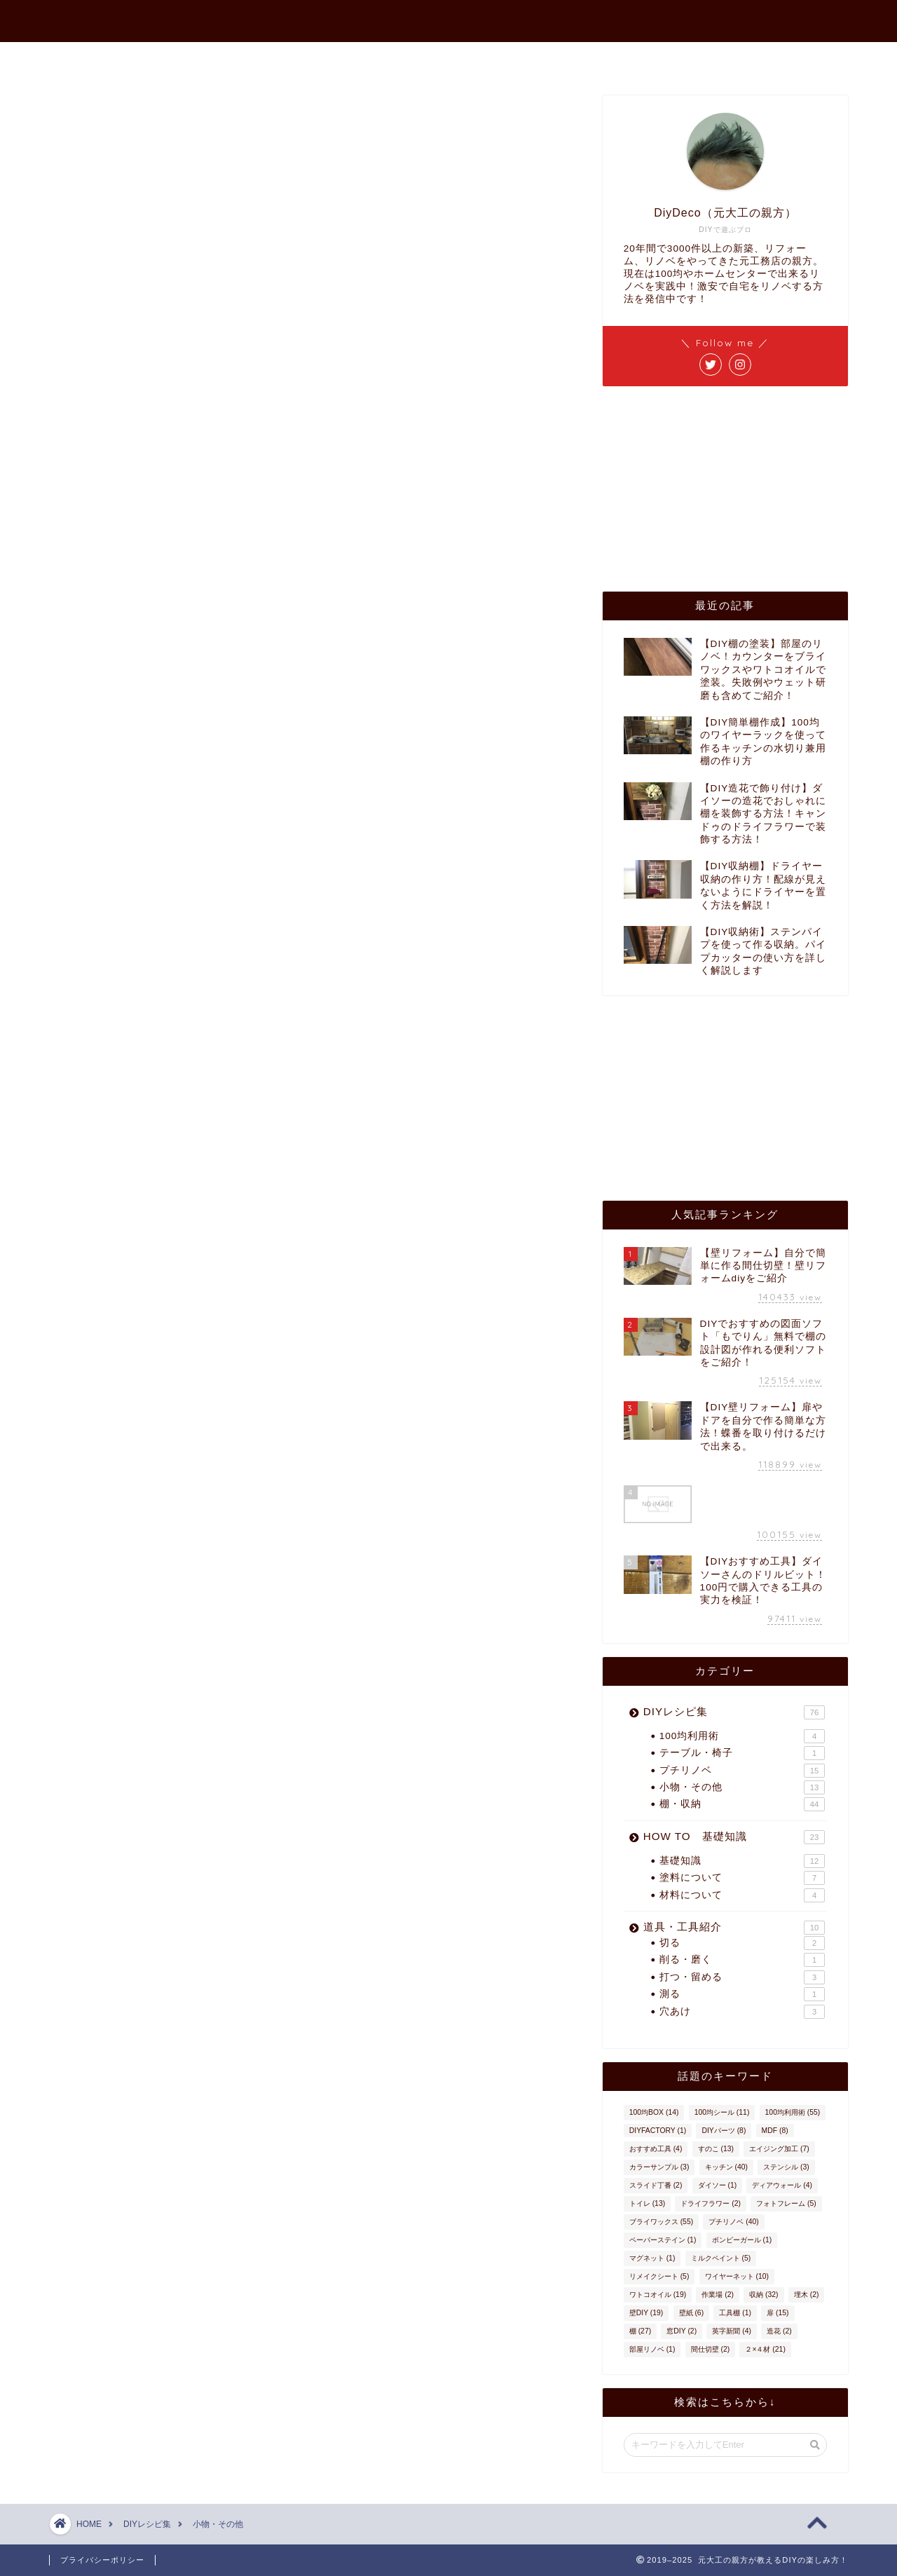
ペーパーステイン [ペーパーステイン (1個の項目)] (663, 2240)
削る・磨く (742, 1960)
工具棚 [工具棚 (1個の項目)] (735, 2313)
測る (742, 1994)
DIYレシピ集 (734, 1712)
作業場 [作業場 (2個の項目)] (717, 2294)
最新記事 (323, 59)
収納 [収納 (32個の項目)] (763, 2294)
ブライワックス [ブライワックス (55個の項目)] (661, 2222)
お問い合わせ (517, 59)
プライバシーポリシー (102, 2560)
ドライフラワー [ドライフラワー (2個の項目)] (710, 2203)
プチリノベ (742, 1771)
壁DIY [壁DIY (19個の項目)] (646, 2313)
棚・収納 (742, 1804)
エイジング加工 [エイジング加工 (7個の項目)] (779, 2149)
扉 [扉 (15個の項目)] (777, 2313)
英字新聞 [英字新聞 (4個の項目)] (731, 2331)
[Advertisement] (708, 487)
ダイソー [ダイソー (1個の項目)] (717, 2185)
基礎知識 (742, 1861)
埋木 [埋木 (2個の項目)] (806, 2294)
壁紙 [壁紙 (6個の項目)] (691, 2313)
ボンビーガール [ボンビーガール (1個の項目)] (742, 2240)
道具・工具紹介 (734, 1928)
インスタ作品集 (625, 59)
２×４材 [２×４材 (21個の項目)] (765, 2349)
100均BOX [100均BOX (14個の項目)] (654, 2112)
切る (742, 1943)
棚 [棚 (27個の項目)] (640, 2331)
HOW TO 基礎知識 (734, 1837)
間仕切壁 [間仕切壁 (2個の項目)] (710, 2349)
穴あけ (742, 2012)
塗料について (742, 1878)
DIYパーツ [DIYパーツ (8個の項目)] (723, 2130)
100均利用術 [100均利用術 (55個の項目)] (793, 2112)
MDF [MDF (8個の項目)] (775, 2130)
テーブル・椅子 (742, 1753)
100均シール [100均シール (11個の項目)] (722, 2112)
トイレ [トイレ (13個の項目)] (647, 2203)
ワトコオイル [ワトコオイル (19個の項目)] (657, 2294)
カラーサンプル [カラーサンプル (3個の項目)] (659, 2167)
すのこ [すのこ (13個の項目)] (716, 2149)
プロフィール (414, 59)
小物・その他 (742, 1787)
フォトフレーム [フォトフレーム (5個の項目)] (786, 2203)
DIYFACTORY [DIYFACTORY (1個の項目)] (657, 2130)
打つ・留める (742, 1977)
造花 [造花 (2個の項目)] (779, 2331)
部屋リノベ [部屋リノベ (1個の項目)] (652, 2349)
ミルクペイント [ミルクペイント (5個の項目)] (721, 2258)
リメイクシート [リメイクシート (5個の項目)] (659, 2276)
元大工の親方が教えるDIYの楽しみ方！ (448, 15)
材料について (742, 1895)
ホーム (249, 59)
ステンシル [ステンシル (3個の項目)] (786, 2167)
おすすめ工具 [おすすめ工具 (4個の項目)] (656, 2149)
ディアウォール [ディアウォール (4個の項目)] (782, 2185)
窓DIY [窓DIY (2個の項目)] (681, 2331)
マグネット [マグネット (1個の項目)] (652, 2258)
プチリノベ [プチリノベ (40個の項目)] (733, 2222)
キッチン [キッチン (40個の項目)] (726, 2167)
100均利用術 (742, 1736)
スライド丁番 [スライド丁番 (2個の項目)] (656, 2185)
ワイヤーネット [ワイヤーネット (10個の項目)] (737, 2276)
